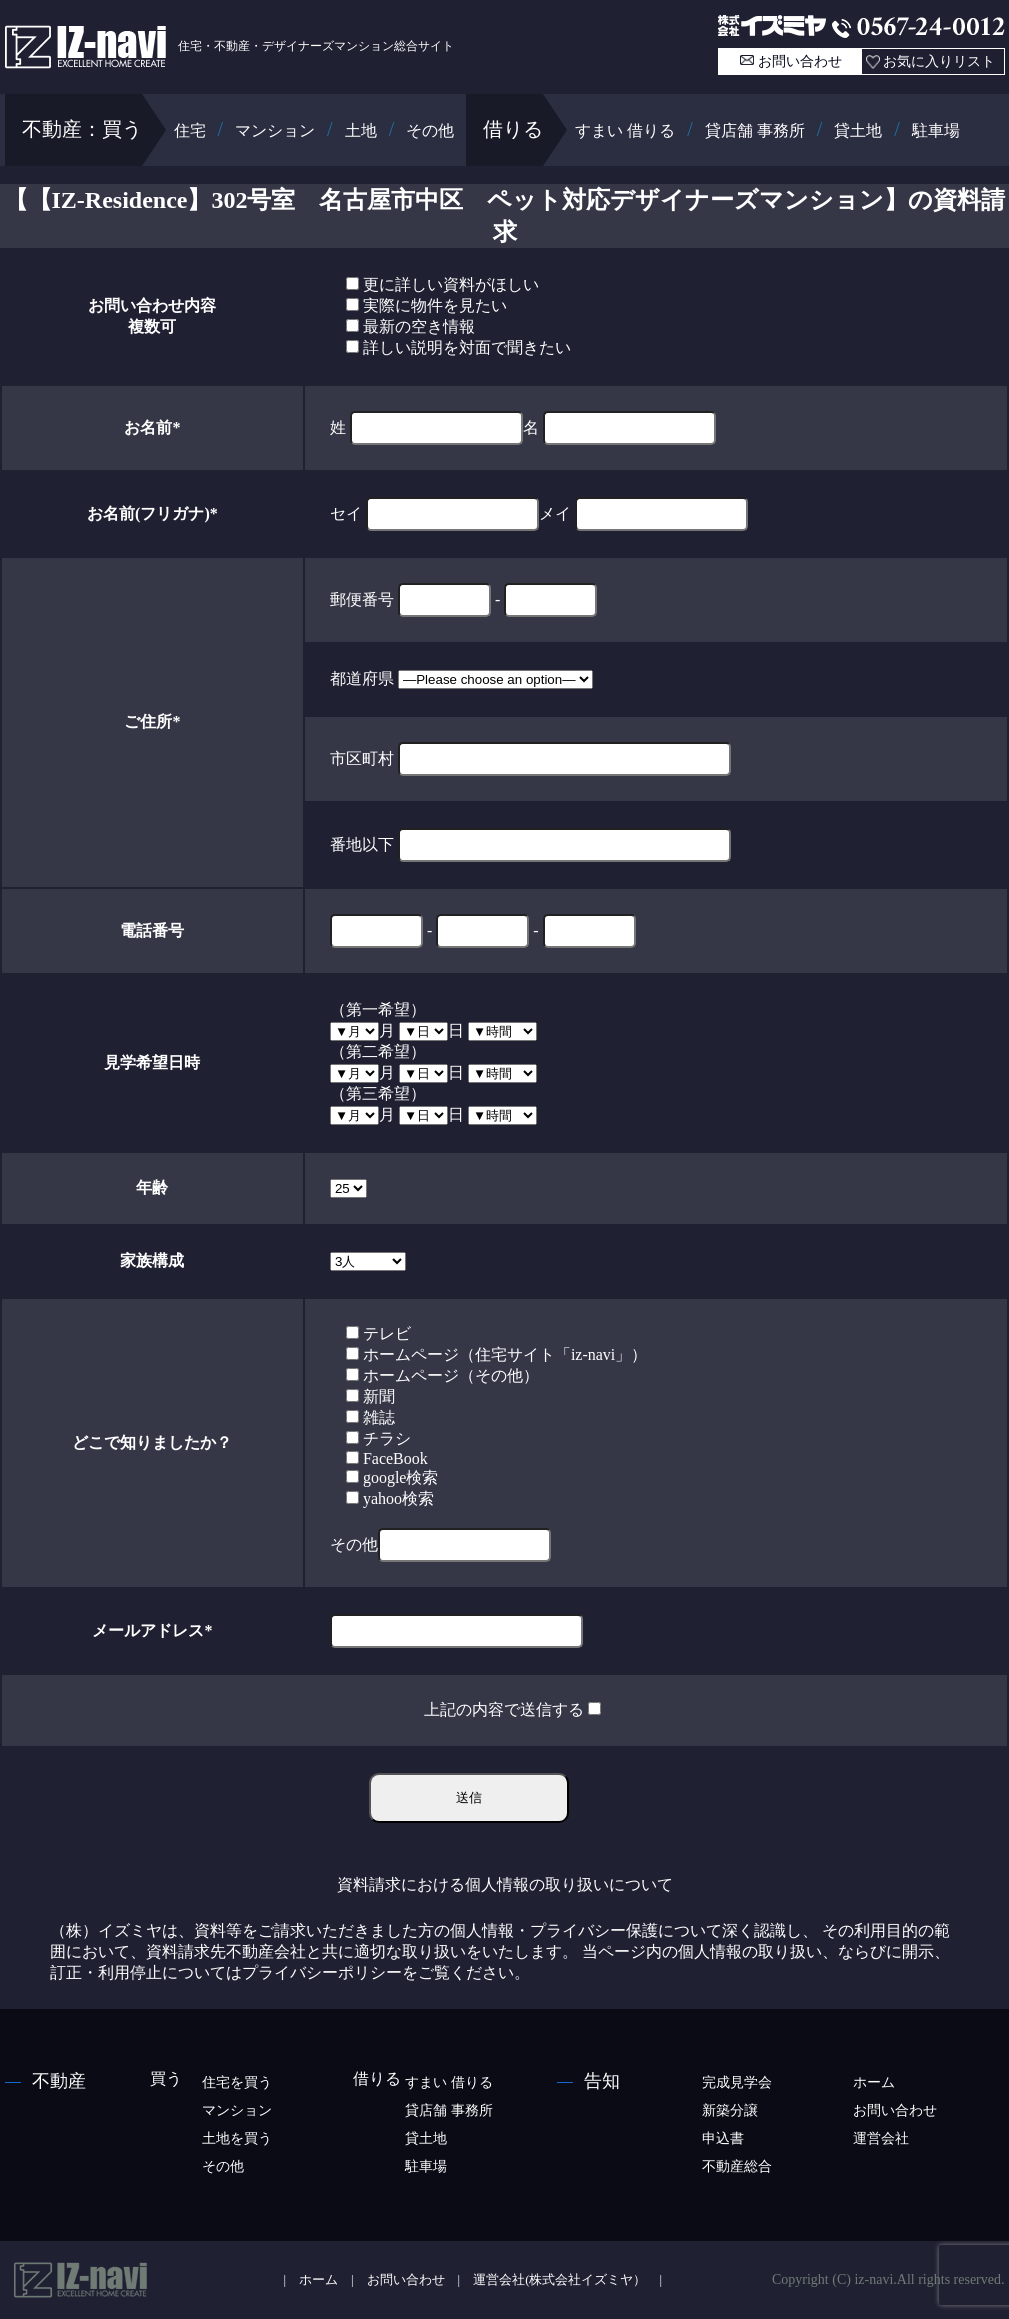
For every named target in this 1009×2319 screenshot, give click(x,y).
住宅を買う (237, 2082)
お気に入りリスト (939, 61)
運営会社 (881, 2138)
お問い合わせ (800, 61)
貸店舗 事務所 (755, 130)
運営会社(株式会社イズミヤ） (559, 2280)
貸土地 (858, 130)
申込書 (723, 2138)
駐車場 (936, 130)
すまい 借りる (625, 130)
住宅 (190, 130)
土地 (361, 130)
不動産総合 (737, 2166)
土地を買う (237, 2138)
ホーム (874, 2082)
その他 (430, 130)
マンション (275, 130)
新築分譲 (730, 2110)
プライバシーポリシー (322, 1972)
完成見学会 (737, 2082)
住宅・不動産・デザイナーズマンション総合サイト (229, 46)
